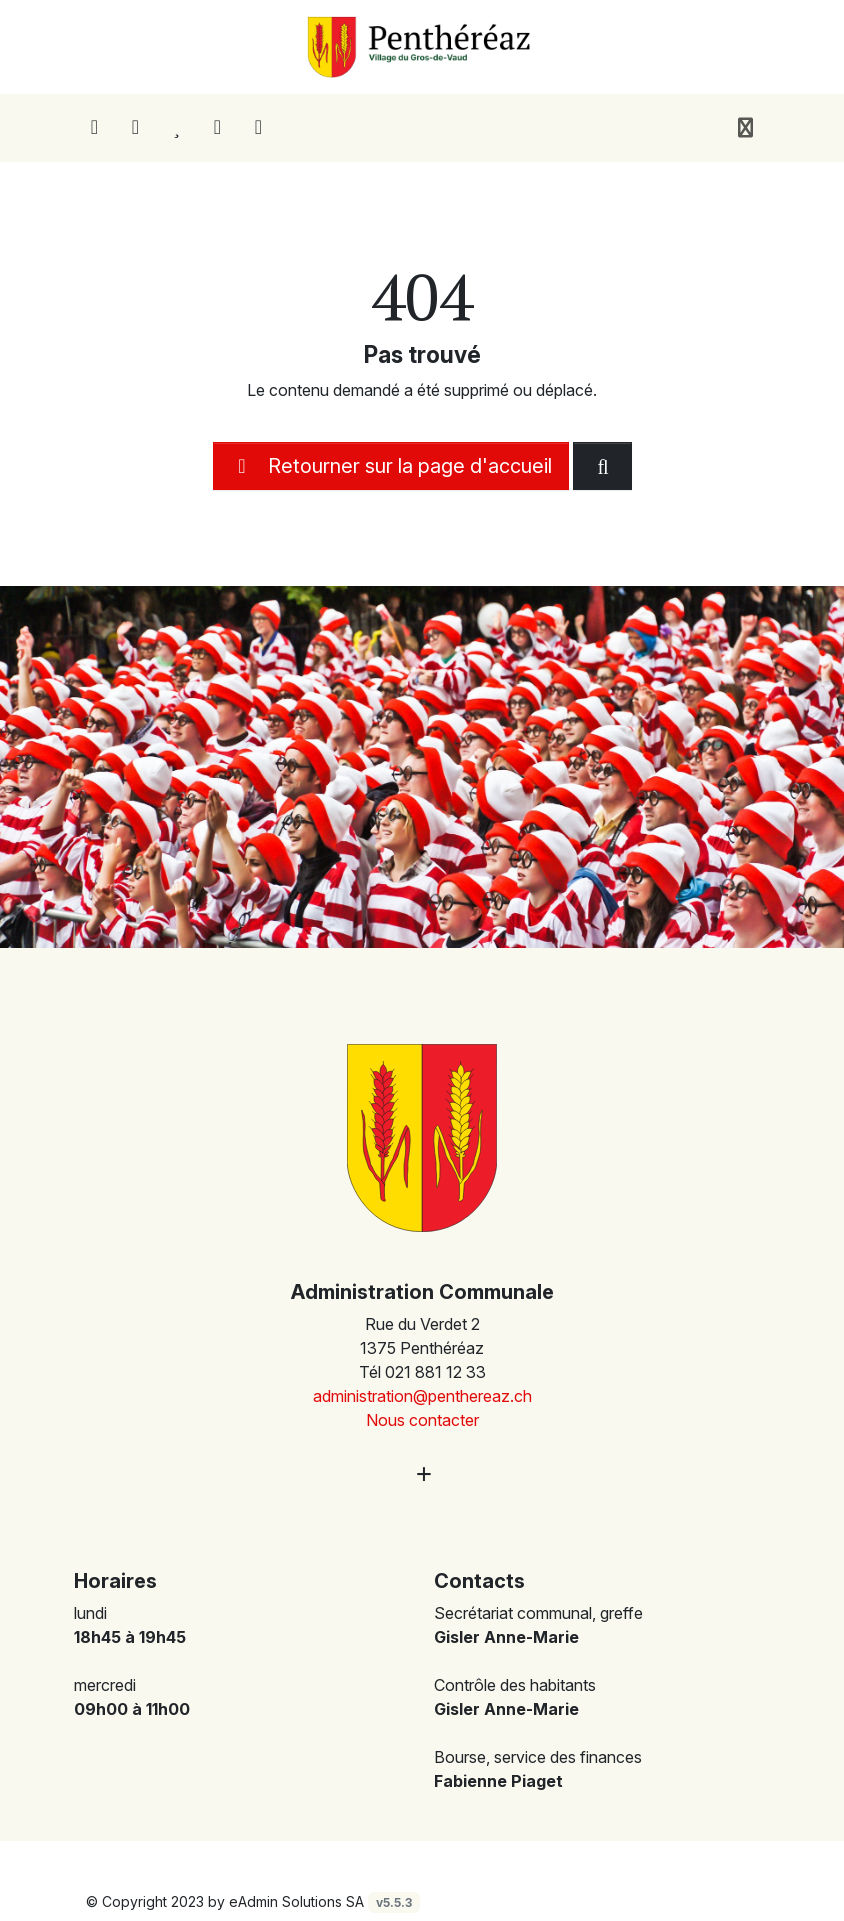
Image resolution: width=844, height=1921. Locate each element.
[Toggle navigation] (745, 128)
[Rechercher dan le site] (602, 466)
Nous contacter (422, 1420)
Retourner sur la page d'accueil (391, 466)
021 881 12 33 (435, 1372)
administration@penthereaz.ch (422, 1396)
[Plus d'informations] (422, 1473)
